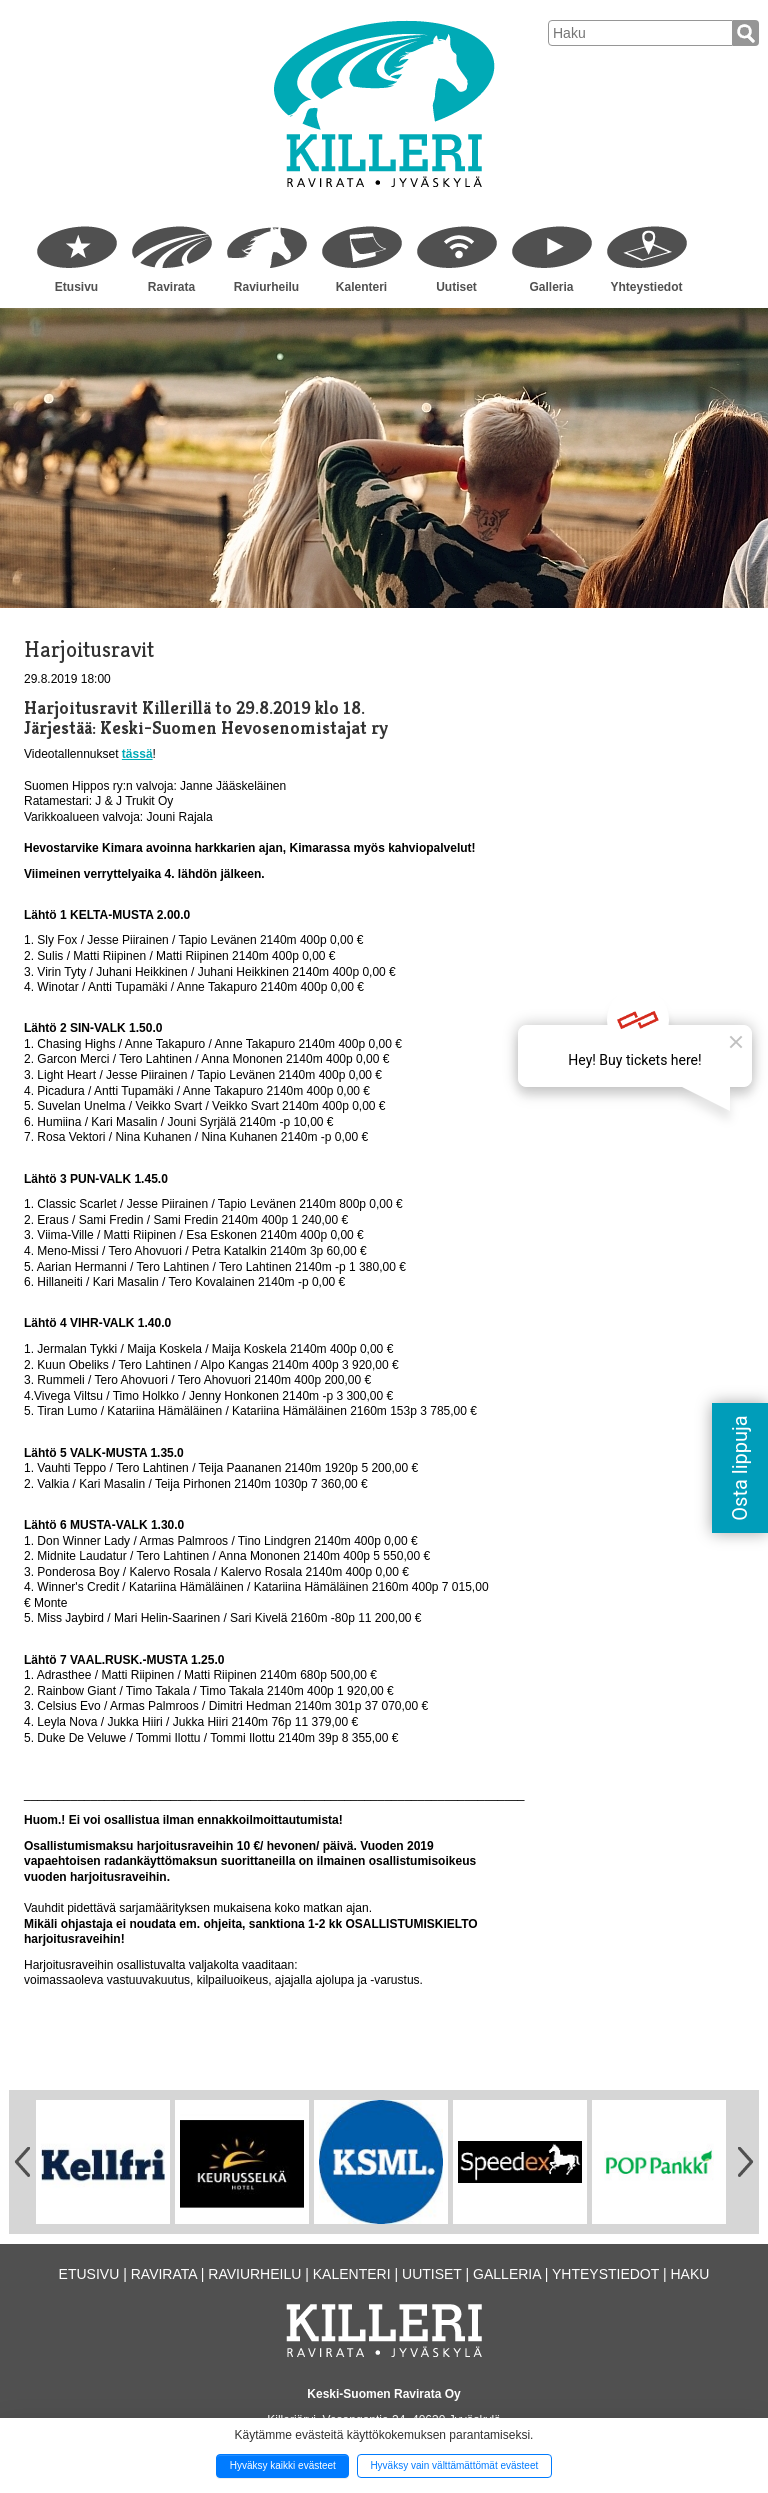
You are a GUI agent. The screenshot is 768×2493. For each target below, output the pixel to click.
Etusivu (76, 287)
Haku (689, 2274)
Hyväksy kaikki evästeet (283, 2465)
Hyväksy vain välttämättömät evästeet (454, 2465)
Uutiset (456, 287)
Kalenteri (361, 287)
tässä (137, 754)
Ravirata (171, 287)
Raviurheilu (266, 287)
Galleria (551, 287)
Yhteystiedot (646, 287)
